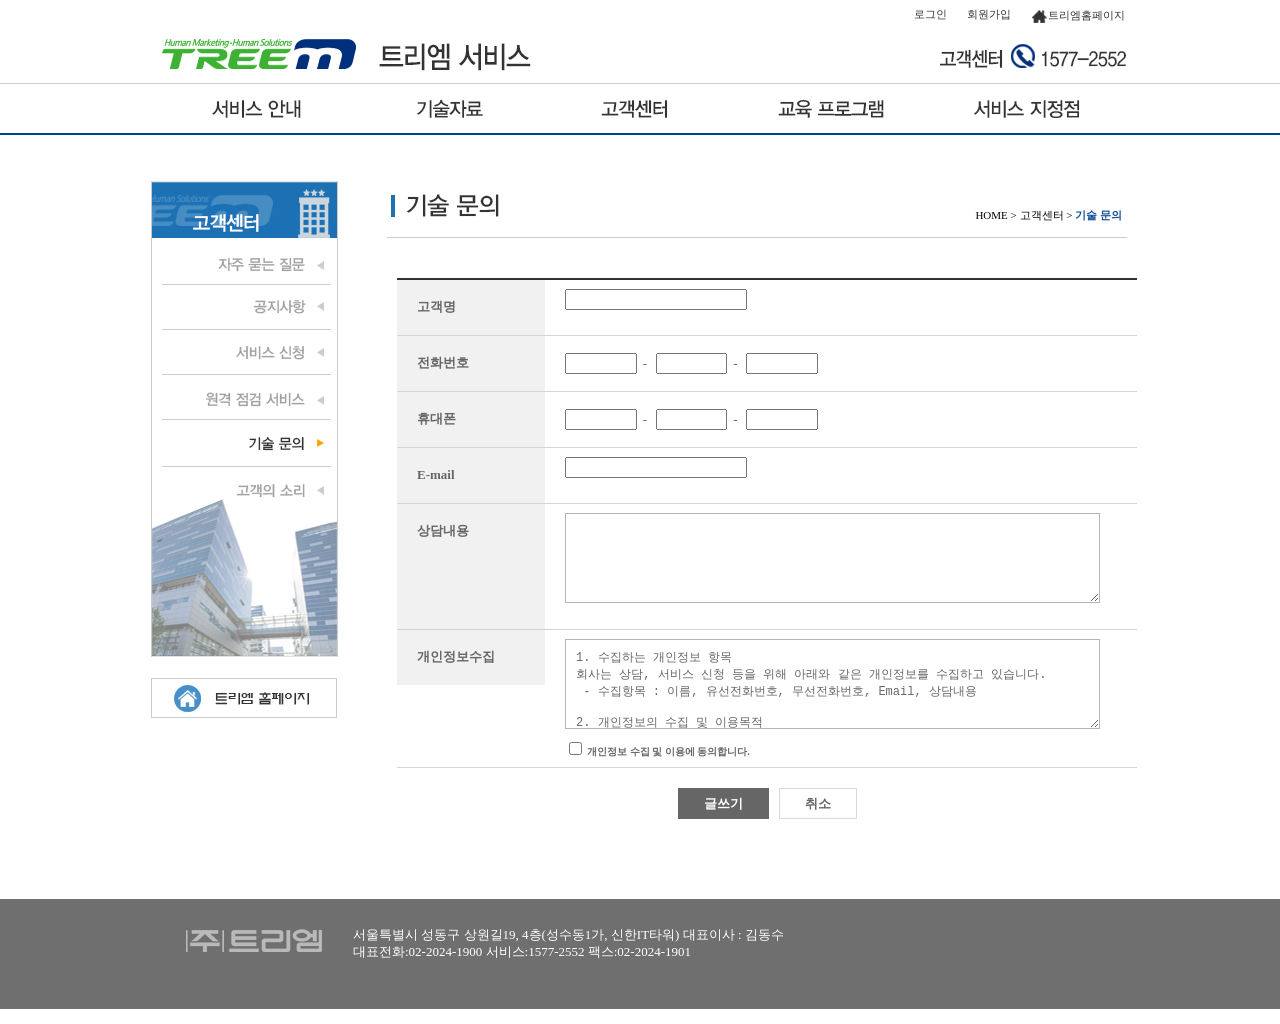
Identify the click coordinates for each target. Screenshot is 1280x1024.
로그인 (930, 14)
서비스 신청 (244, 353)
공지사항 (244, 308)
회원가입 (989, 14)
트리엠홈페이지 (1078, 15)
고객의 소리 (244, 488)
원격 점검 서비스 (244, 398)
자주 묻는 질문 (244, 263)
